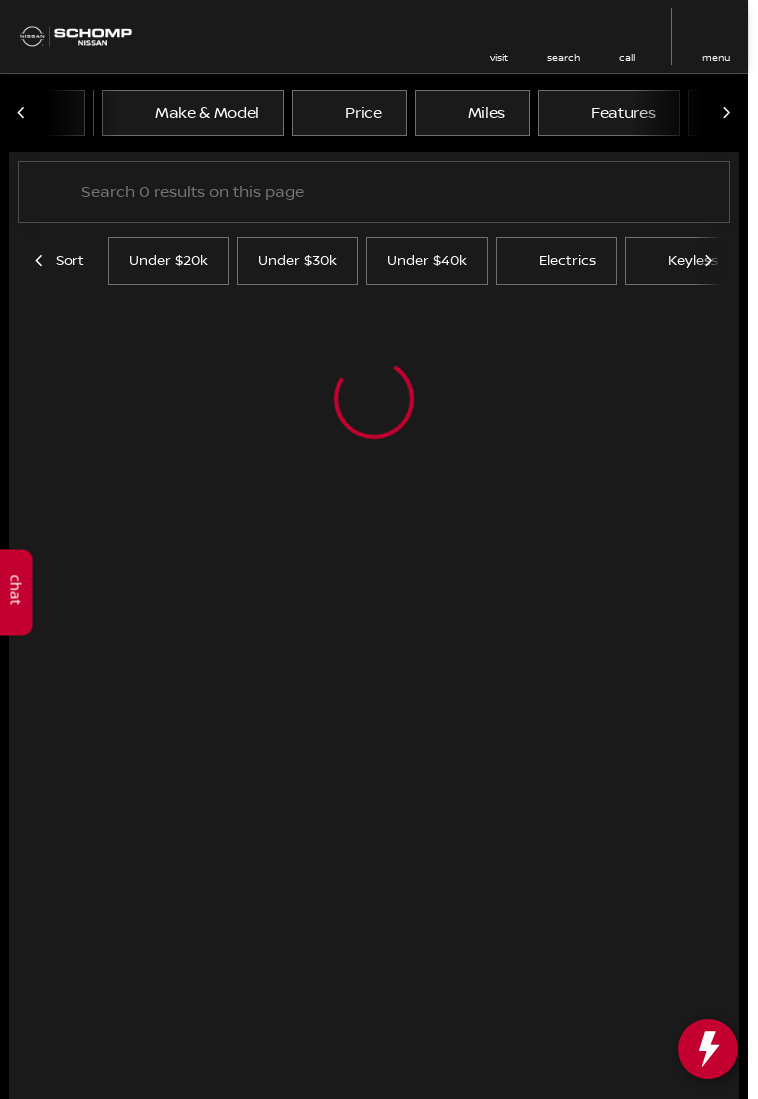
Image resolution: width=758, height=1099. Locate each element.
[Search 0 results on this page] (374, 192)
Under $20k (168, 261)
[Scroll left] (22, 113)
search (563, 57)
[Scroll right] (726, 113)
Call (627, 57)
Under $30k (297, 261)
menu (716, 57)
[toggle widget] (708, 1049)
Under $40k (427, 261)
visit (499, 57)
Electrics (556, 261)
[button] (499, 36)
